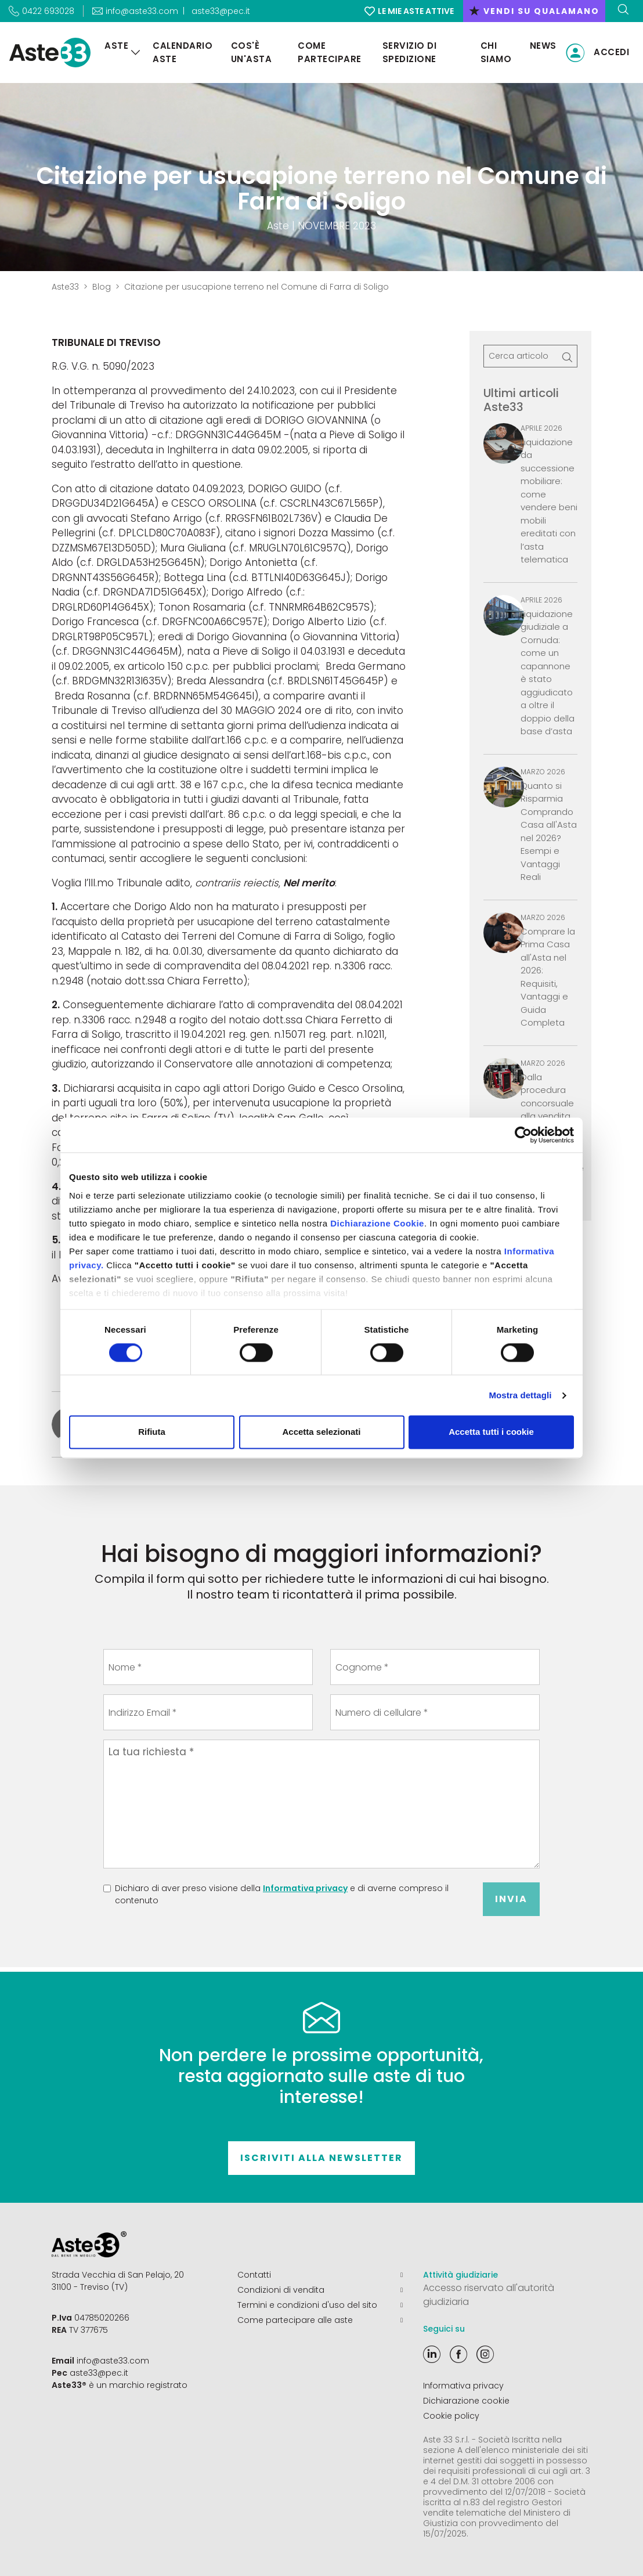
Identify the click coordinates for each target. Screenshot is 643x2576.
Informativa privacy (305, 1888)
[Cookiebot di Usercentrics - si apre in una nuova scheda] (523, 1134)
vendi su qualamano (534, 11)
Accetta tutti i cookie (491, 1432)
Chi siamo (496, 52)
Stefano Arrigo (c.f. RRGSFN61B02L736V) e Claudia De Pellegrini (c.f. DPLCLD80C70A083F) (220, 525)
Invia (511, 1899)
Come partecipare (330, 52)
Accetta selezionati (321, 1432)
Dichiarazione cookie (466, 2401)
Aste (116, 45)
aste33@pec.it (221, 11)
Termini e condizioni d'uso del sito (320, 2305)
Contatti (320, 2275)
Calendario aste (182, 52)
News (543, 45)
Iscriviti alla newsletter (321, 2157)
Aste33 (65, 287)
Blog (101, 287)
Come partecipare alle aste (320, 2320)
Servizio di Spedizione (409, 52)
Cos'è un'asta (251, 52)
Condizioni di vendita (320, 2290)
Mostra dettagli (520, 1395)
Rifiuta (151, 1432)
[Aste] (135, 52)
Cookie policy (451, 2416)
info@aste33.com (113, 2360)
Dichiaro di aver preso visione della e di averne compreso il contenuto (282, 1894)
